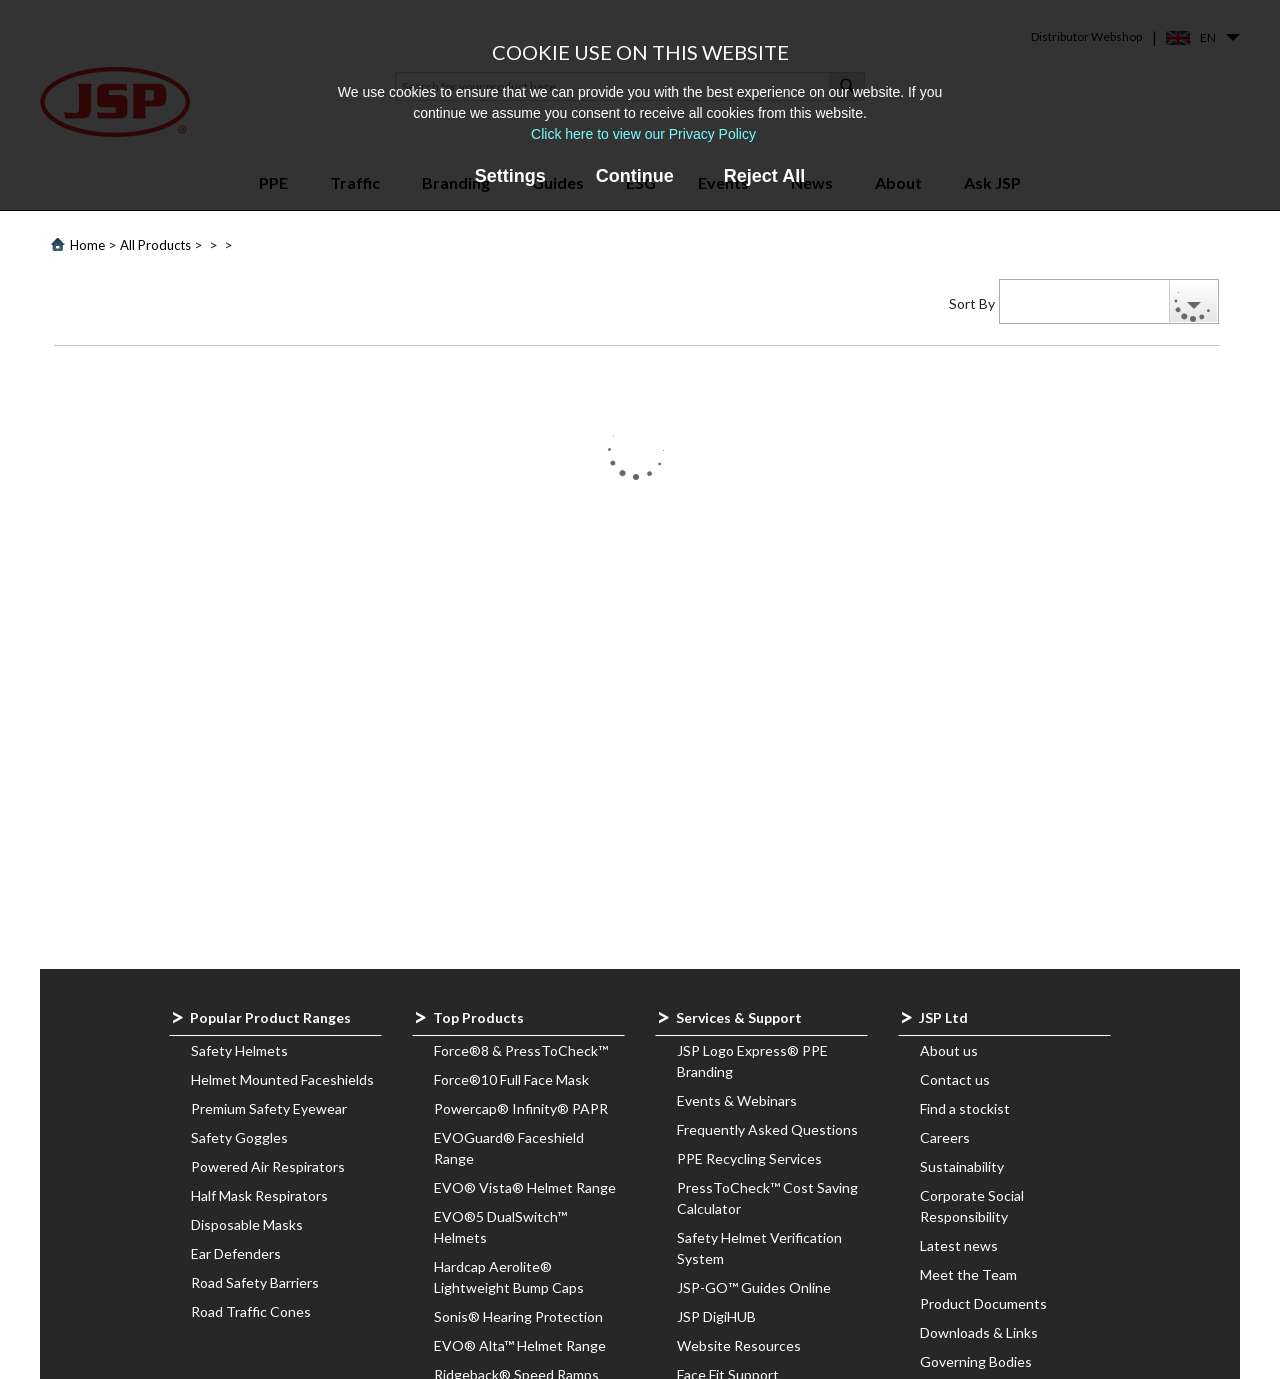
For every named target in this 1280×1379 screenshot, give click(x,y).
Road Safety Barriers (255, 1282)
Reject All (764, 176)
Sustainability (962, 1166)
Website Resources (739, 1345)
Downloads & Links (979, 1332)
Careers (945, 1137)
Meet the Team (968, 1274)
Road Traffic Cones (251, 1311)
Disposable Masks (247, 1224)
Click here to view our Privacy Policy (643, 134)
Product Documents (983, 1303)
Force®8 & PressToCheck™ (521, 1050)
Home (87, 245)
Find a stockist (965, 1108)
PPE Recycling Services (749, 1158)
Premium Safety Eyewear (269, 1108)
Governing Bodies (976, 1361)
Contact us (955, 1079)
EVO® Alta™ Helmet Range (520, 1345)
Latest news (959, 1245)
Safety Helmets (239, 1050)
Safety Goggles (239, 1137)
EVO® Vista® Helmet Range (525, 1187)
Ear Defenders (236, 1253)
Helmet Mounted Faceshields (282, 1079)
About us (949, 1050)
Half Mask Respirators (259, 1195)
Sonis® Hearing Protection (518, 1316)
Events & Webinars (737, 1100)
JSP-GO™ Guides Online (754, 1287)
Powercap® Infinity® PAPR (521, 1108)
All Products (155, 245)
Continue (635, 176)
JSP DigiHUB (716, 1316)
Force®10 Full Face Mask (511, 1079)
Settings (510, 176)
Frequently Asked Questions (767, 1129)
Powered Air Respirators (268, 1166)
